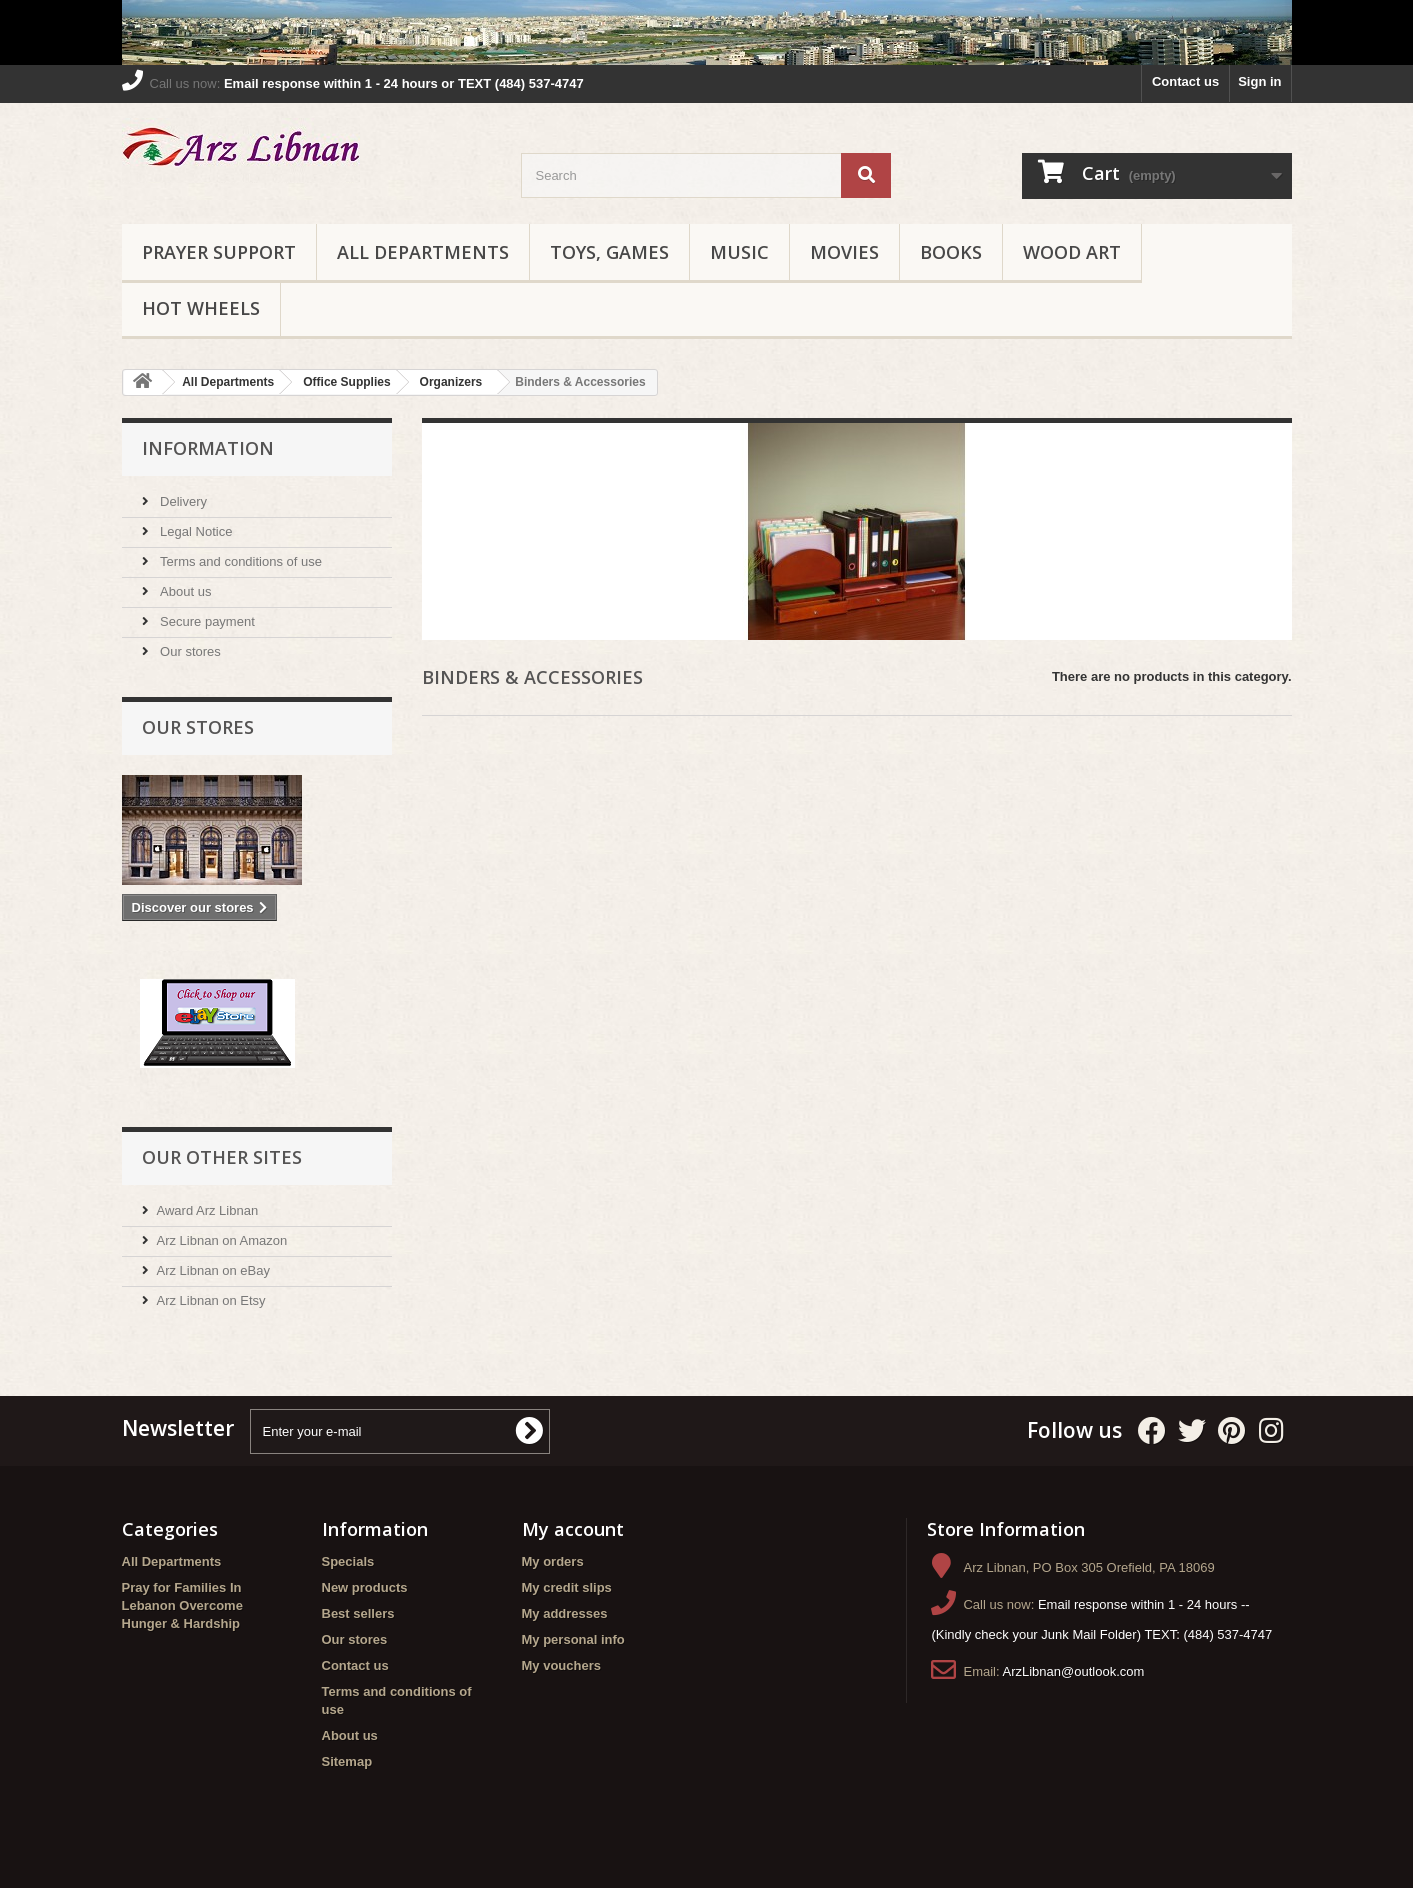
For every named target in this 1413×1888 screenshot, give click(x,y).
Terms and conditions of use (239, 561)
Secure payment (206, 621)
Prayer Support (219, 252)
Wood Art (1072, 252)
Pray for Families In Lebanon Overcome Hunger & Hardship (182, 1605)
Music (739, 252)
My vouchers (561, 1665)
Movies (844, 252)
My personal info (573, 1639)
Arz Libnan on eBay (213, 1270)
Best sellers (358, 1613)
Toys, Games (609, 252)
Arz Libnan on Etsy (211, 1300)
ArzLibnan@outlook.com (1074, 1671)
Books (951, 252)
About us (184, 591)
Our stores (189, 651)
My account (573, 1529)
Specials (348, 1561)
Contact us (1185, 81)
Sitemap (347, 1761)
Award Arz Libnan (208, 1210)
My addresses (565, 1613)
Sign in (1259, 81)
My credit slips (567, 1587)
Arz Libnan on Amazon (222, 1240)
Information (208, 448)
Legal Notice (195, 531)
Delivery (182, 501)
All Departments (423, 252)
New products (365, 1587)
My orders (553, 1561)
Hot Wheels (201, 308)
